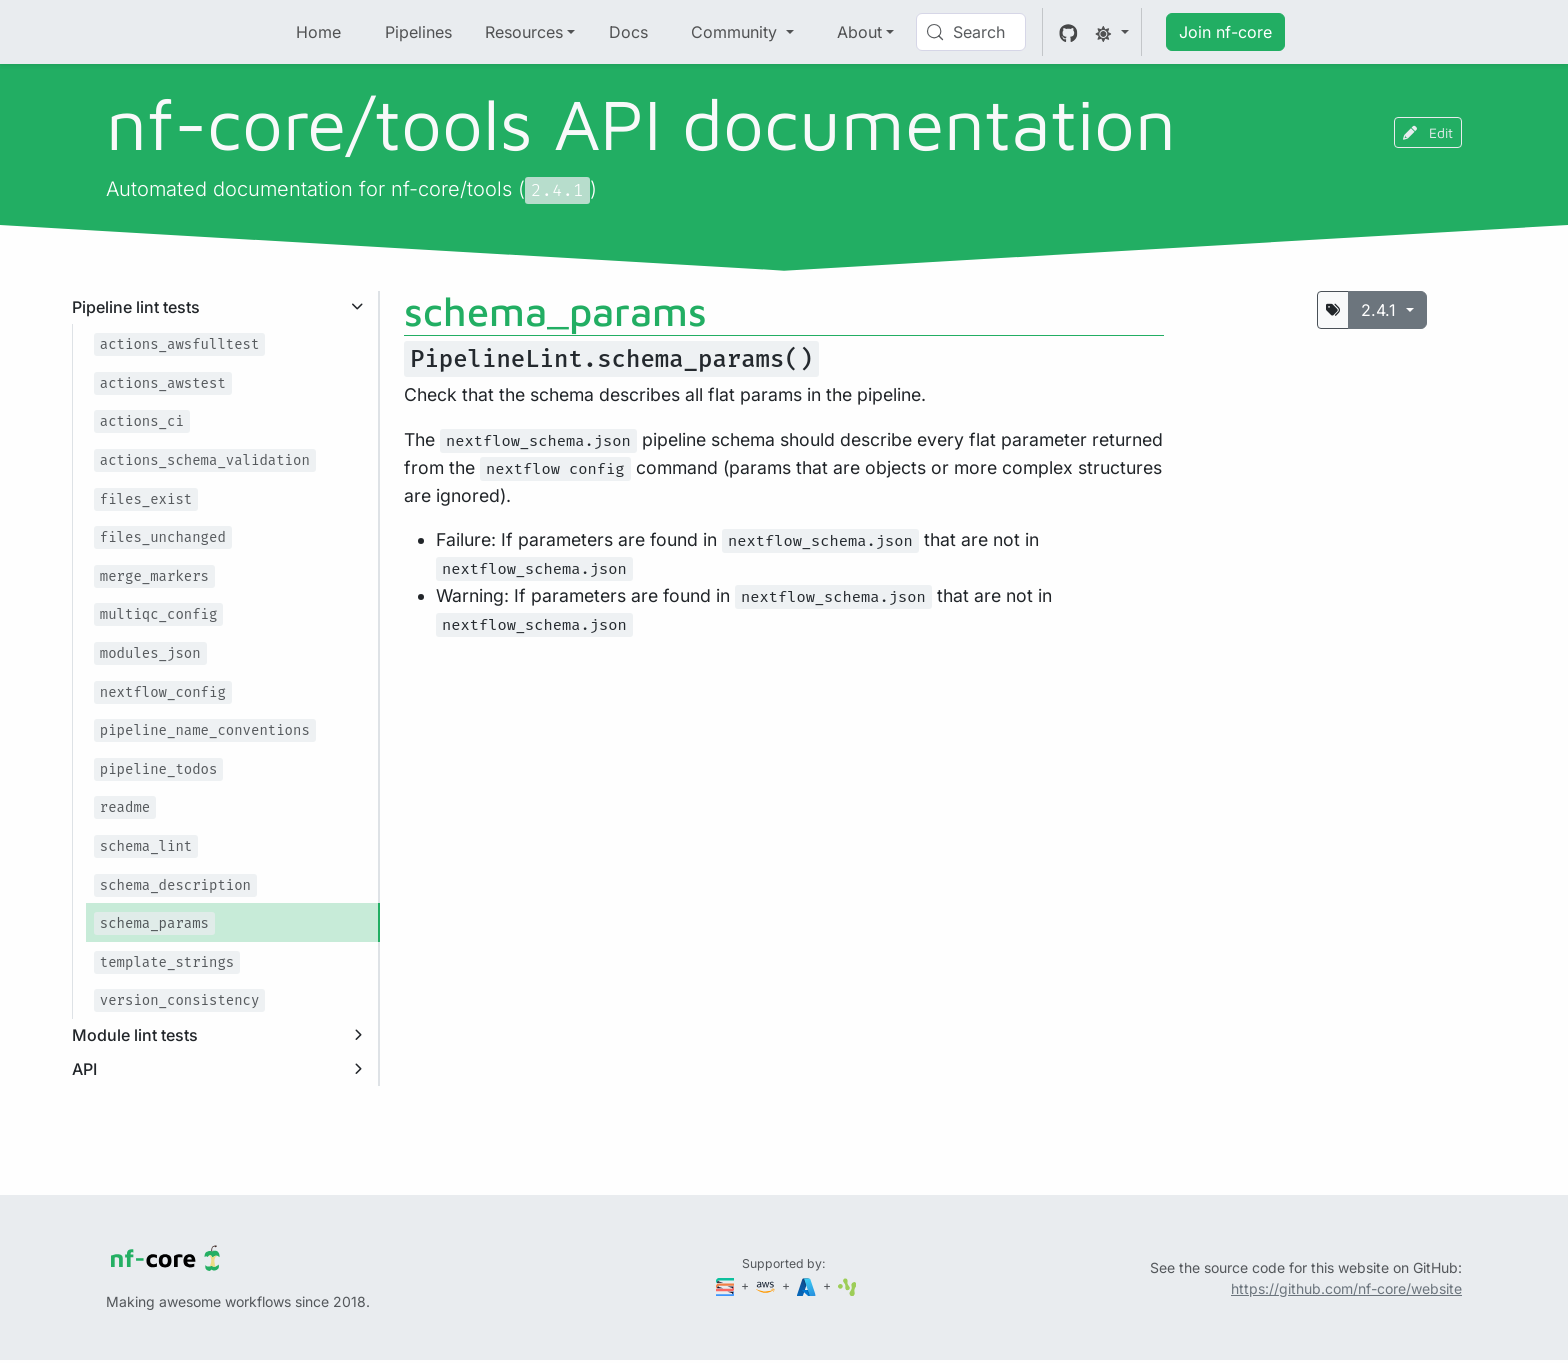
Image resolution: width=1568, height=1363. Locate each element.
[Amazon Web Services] (767, 1285)
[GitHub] (1068, 32)
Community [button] (736, 32)
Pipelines (418, 32)
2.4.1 (1381, 310)
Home (318, 32)
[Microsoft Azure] (808, 1285)
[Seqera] (727, 1285)
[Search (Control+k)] (971, 32)
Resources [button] (524, 32)
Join (1225, 32)
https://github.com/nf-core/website (1346, 1288)
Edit (1428, 132)
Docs (628, 32)
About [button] (859, 32)
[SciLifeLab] (847, 1285)
